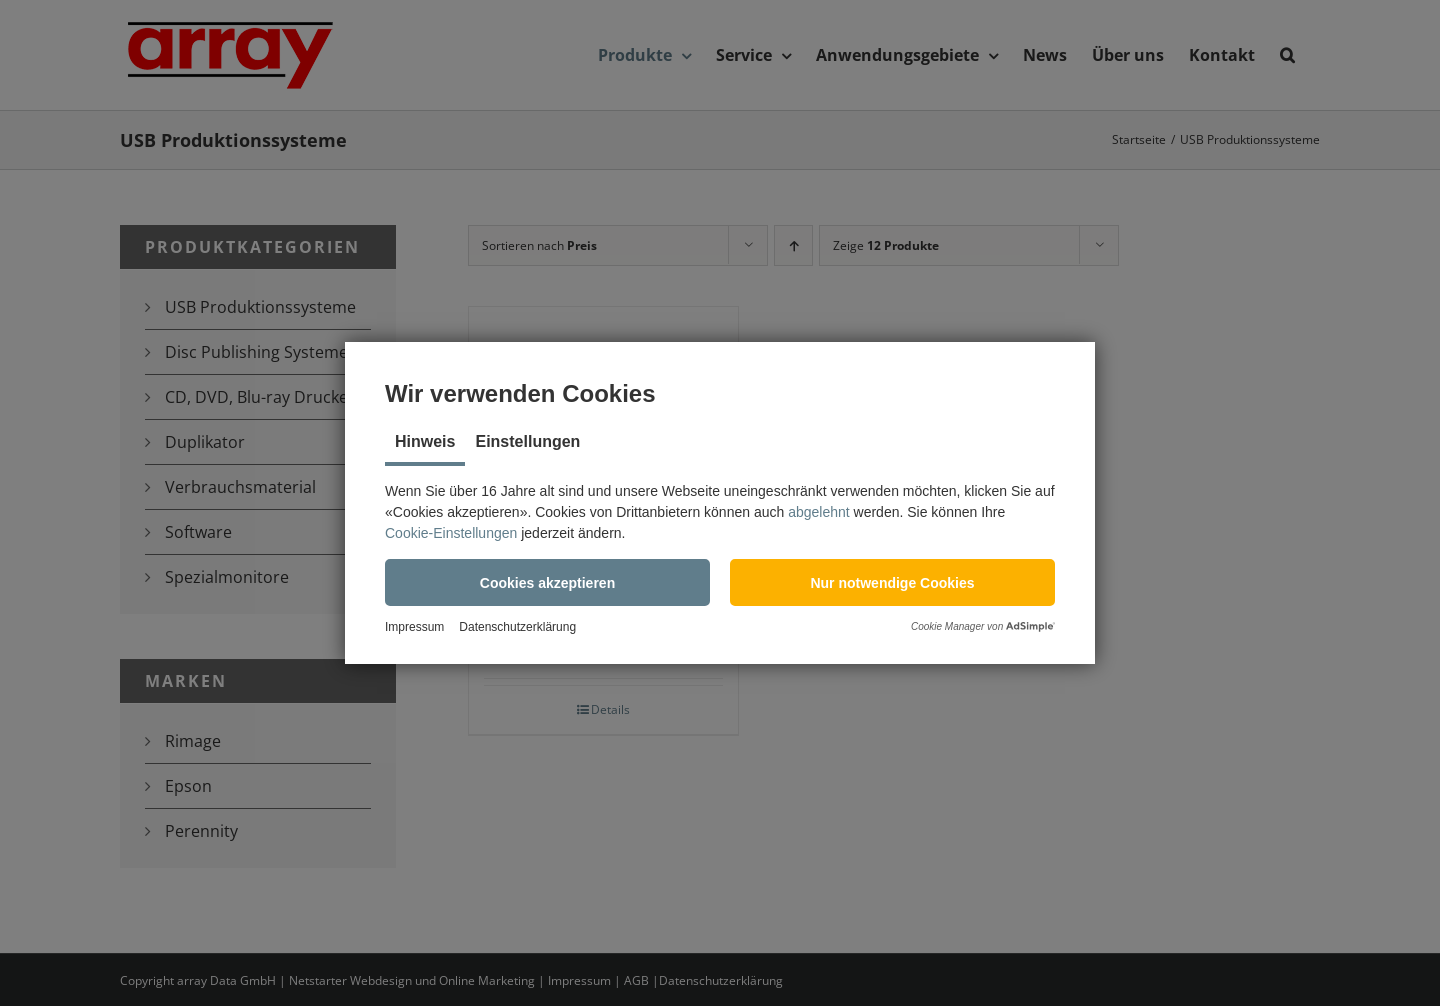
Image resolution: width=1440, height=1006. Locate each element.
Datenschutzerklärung (517, 627)
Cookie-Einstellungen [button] (451, 533)
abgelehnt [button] (819, 512)
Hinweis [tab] (425, 441)
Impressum (414, 627)
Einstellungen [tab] (527, 441)
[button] (547, 582)
